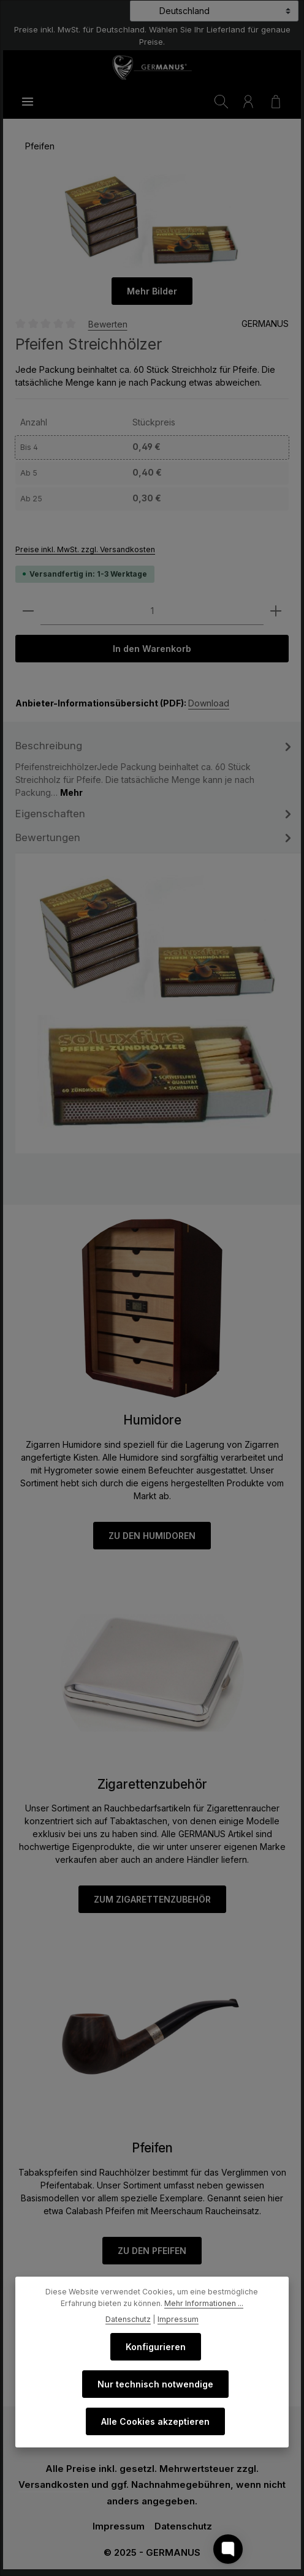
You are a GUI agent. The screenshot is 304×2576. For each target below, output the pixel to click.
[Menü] (27, 101)
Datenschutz (183, 2527)
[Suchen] (221, 101)
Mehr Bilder (152, 291)
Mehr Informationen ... (203, 2303)
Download (208, 703)
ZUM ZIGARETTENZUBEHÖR (152, 1900)
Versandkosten (53, 2485)
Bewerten (107, 324)
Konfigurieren (156, 2347)
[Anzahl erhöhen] (276, 611)
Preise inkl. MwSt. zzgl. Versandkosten (85, 549)
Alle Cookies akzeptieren (155, 2421)
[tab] (155, 768)
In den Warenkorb (152, 648)
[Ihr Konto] (248, 101)
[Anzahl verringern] (28, 611)
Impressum (119, 2527)
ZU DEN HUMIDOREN (152, 1536)
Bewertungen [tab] (155, 838)
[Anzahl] (152, 611)
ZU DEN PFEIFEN (152, 2251)
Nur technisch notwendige (155, 2384)
